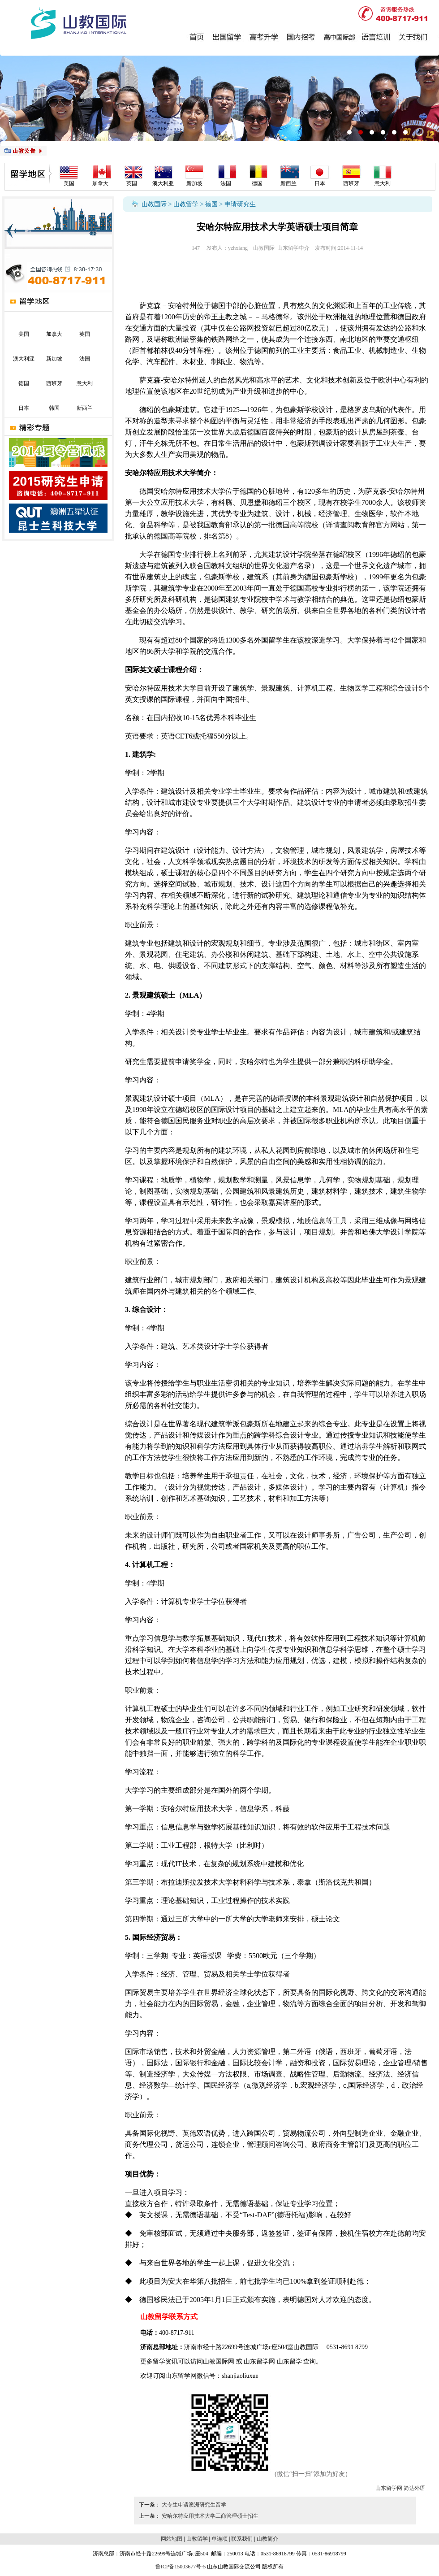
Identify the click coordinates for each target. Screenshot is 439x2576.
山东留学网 (259, 2361)
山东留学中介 (293, 248)
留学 (159, 2361)
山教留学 (185, 204)
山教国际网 (218, 2361)
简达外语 (414, 2488)
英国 (131, 183)
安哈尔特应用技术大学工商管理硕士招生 (210, 2516)
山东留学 (289, 2361)
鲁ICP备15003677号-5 (180, 2566)
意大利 (382, 183)
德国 (257, 183)
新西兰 (288, 183)
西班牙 (351, 183)
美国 (69, 183)
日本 (319, 183)
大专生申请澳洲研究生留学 (194, 2505)
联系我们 (242, 2539)
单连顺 (219, 2539)
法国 (225, 183)
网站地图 (171, 2539)
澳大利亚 (163, 183)
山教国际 (154, 204)
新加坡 (194, 183)
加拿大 (100, 183)
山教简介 (267, 2539)
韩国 (54, 408)
